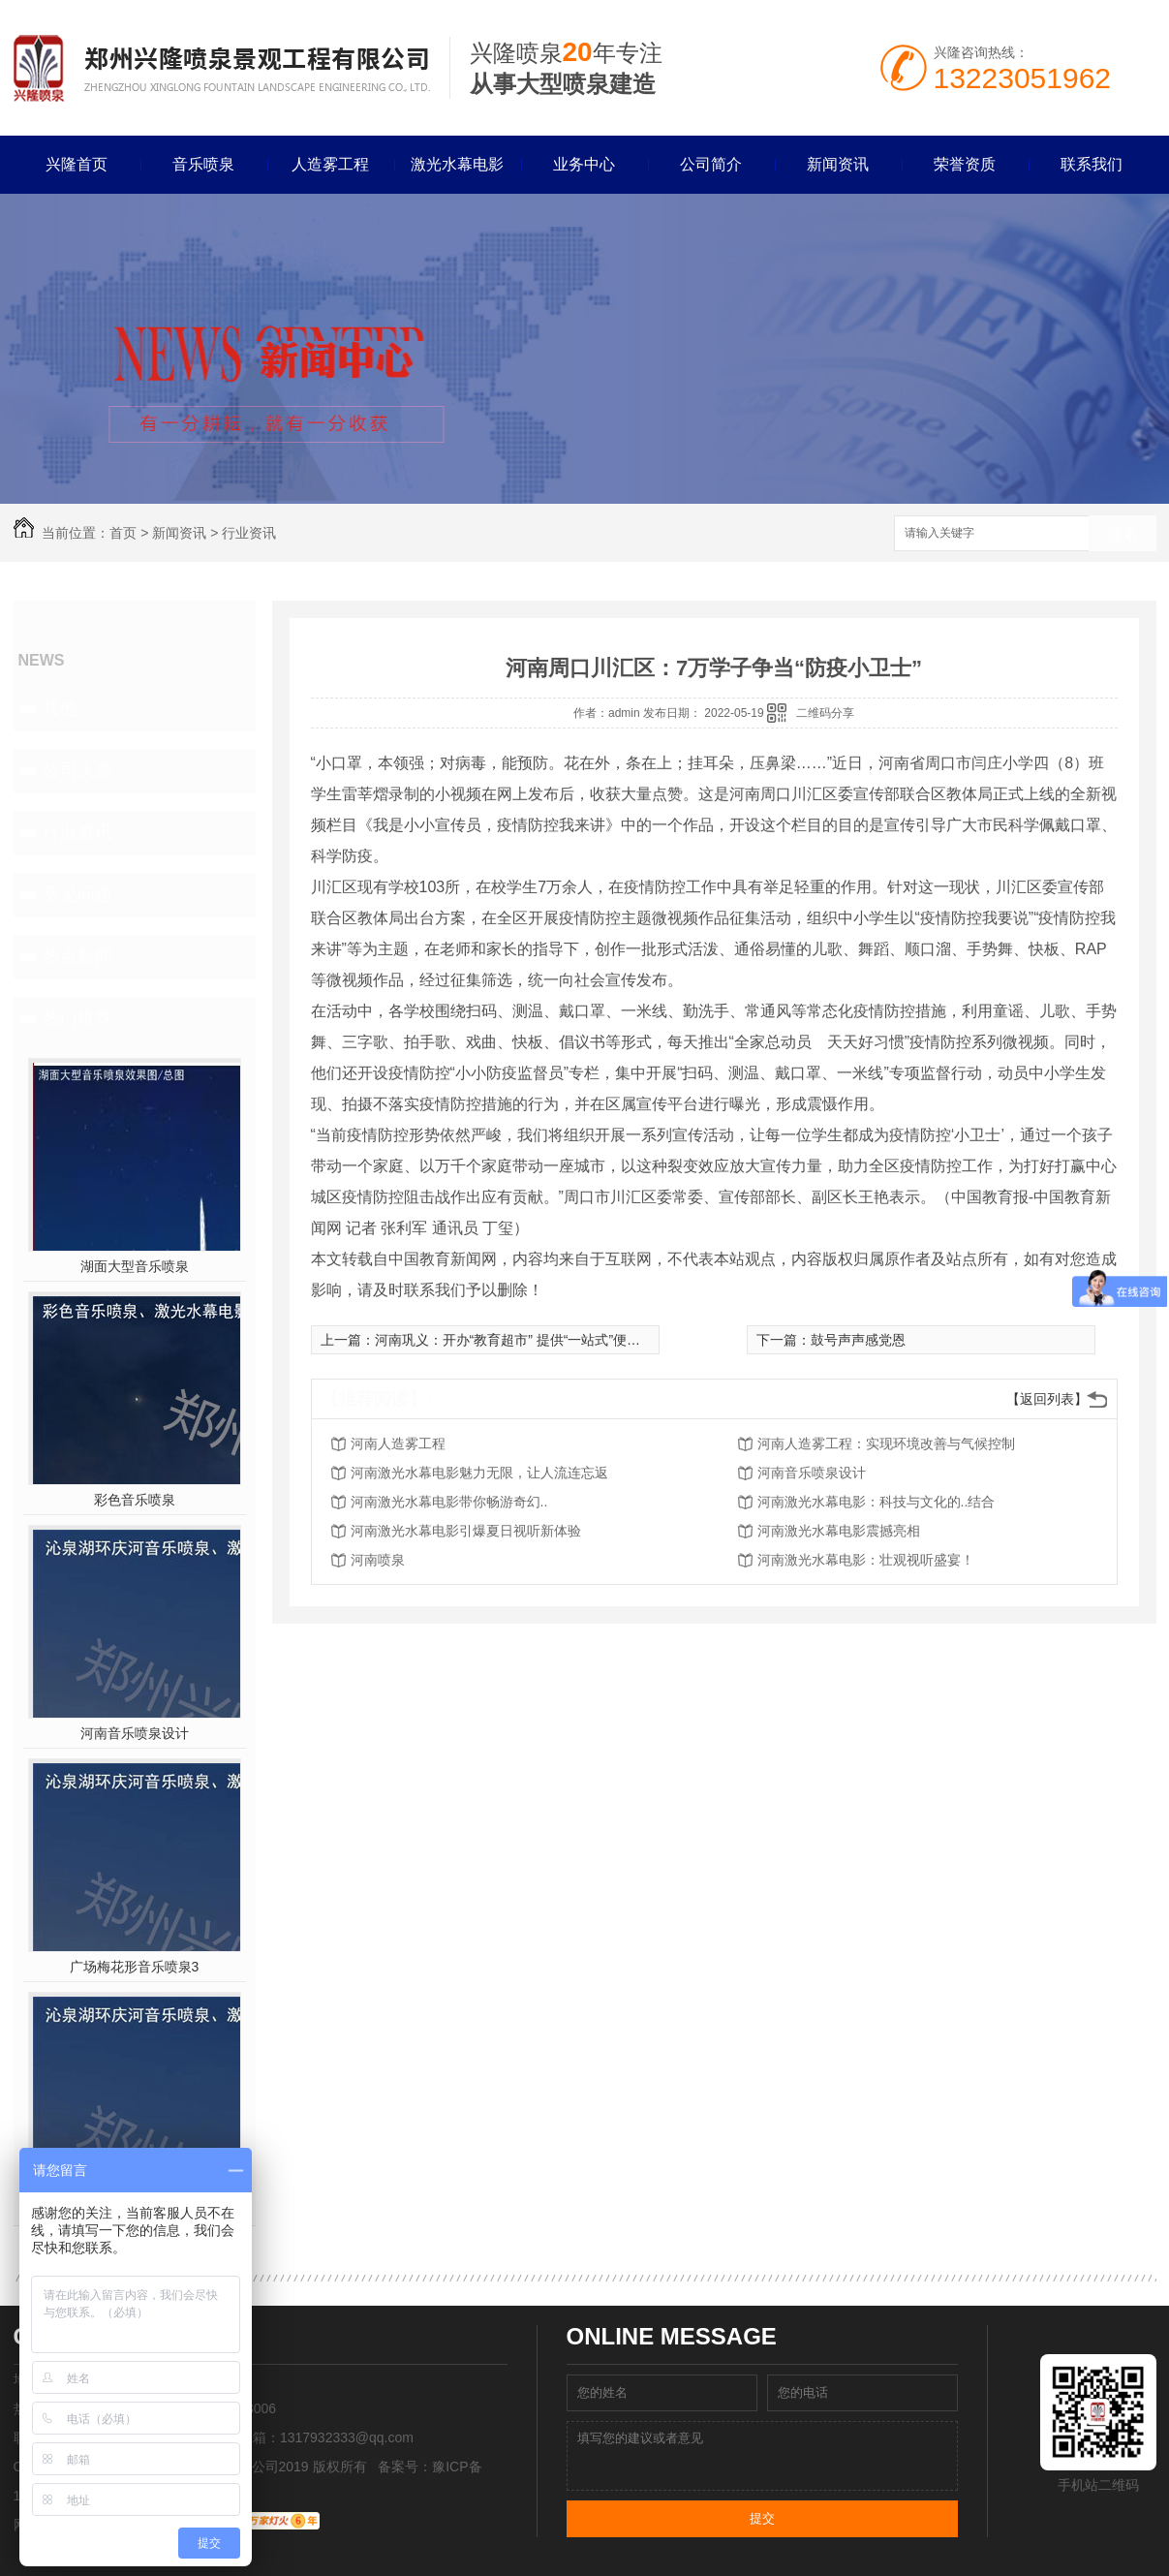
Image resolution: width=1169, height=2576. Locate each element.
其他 (60, 708)
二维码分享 (825, 713)
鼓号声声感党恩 (858, 1340)
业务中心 (584, 164)
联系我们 (1092, 164)
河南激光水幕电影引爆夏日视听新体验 (466, 1530)
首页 (123, 533)
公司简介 (711, 164)
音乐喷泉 (203, 164)
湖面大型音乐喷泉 (134, 1266)
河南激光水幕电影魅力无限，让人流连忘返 (479, 1472)
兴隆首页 (77, 164)
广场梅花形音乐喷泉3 (135, 1966)
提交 (762, 2518)
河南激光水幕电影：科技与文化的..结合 (876, 1501)
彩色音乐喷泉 (134, 1499)
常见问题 (77, 894)
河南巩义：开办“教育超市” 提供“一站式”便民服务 (521, 1340)
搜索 (1122, 534)
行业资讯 (249, 533)
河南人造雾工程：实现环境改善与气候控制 (886, 1443)
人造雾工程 (330, 164)
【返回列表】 (1047, 1399)
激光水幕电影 (457, 164)
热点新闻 (77, 956)
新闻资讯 (838, 164)
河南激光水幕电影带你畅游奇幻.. (449, 1501)
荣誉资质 (965, 164)
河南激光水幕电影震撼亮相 (838, 1530)
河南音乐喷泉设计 (134, 1733)
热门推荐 (77, 1018)
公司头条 (77, 770)
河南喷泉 (378, 1559)
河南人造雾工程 (398, 1443)
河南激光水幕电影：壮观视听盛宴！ (865, 1559)
